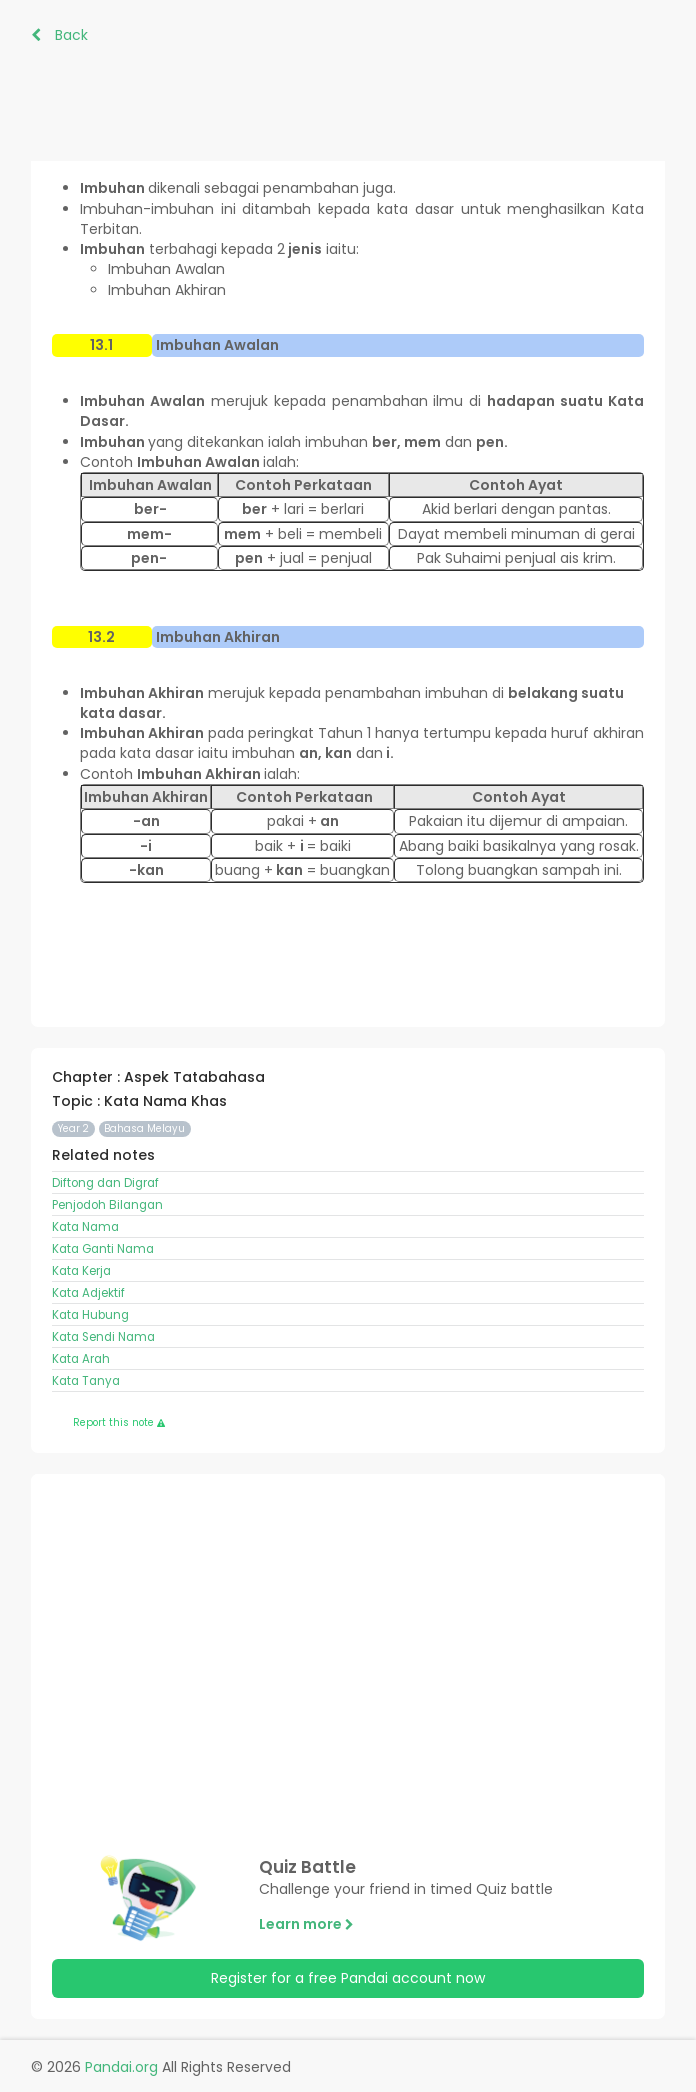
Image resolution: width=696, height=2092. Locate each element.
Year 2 (73, 1128)
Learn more (306, 1924)
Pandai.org (121, 2067)
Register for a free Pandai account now (348, 1978)
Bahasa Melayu (144, 1128)
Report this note (119, 1422)
